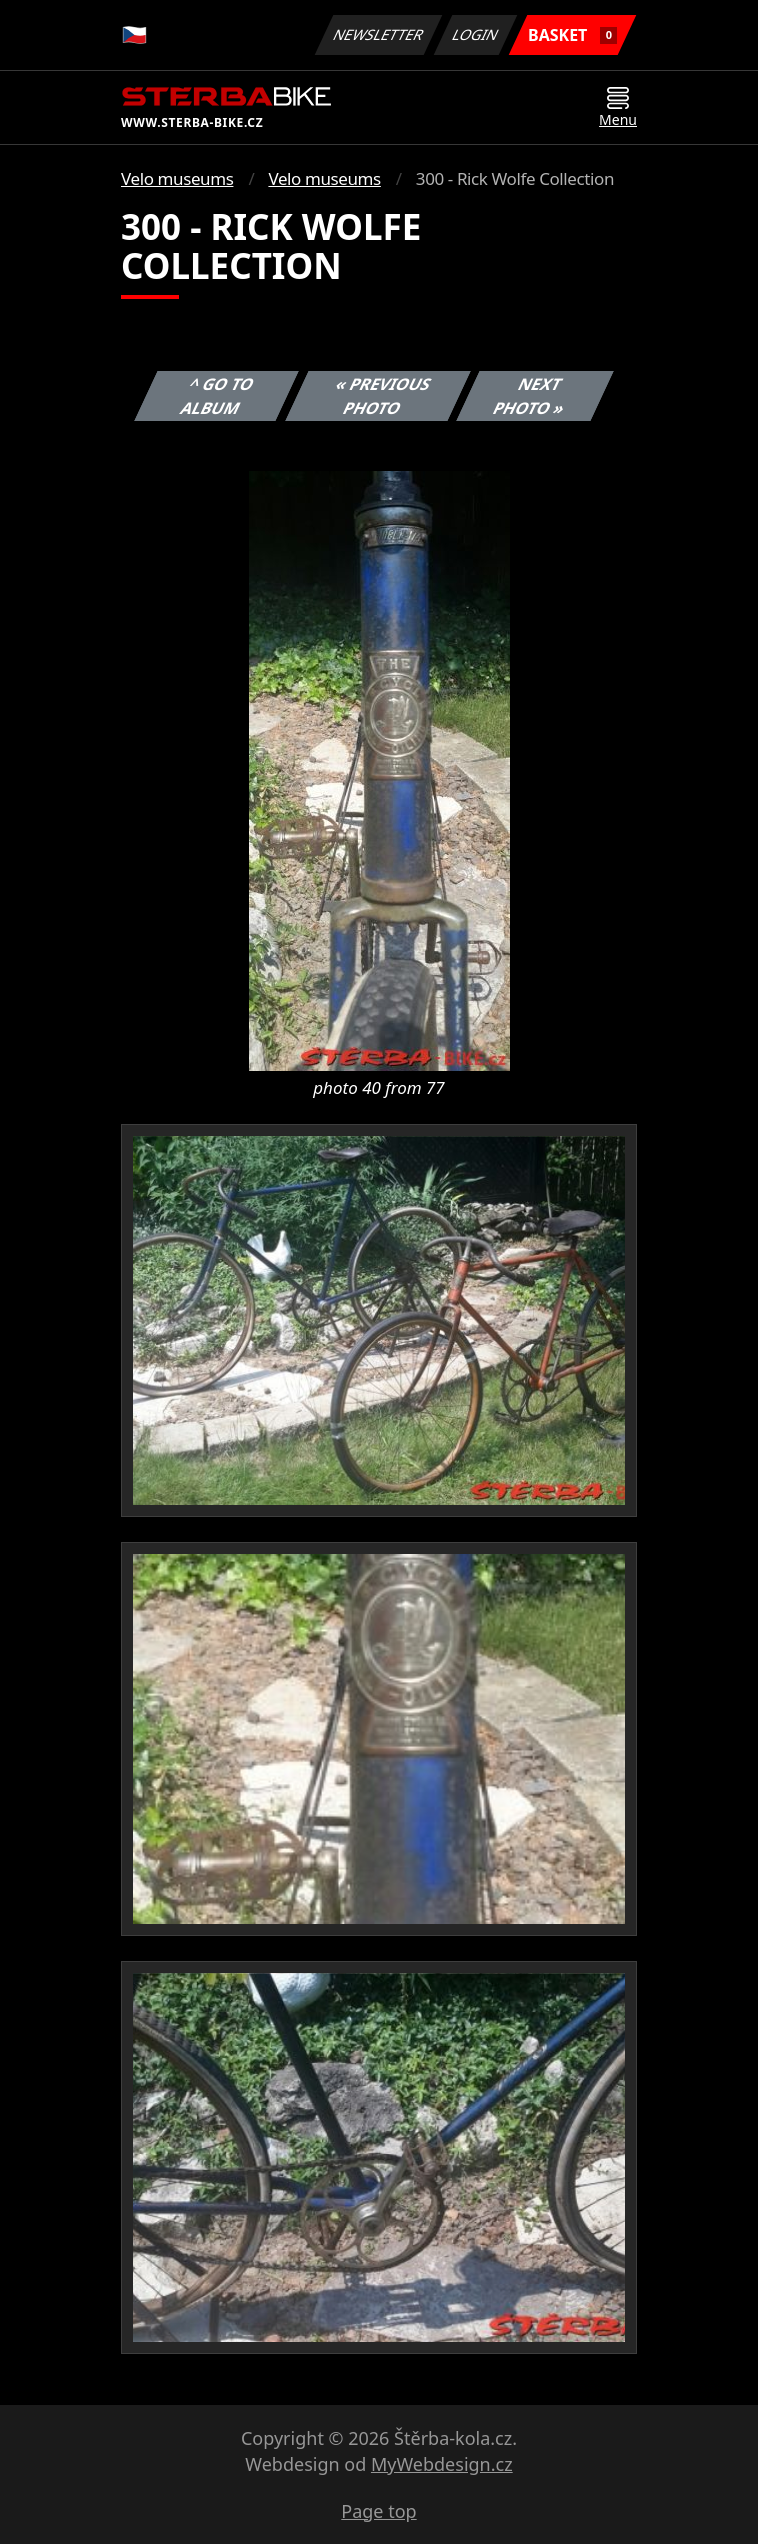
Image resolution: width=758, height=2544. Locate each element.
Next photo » (530, 396)
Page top (378, 2511)
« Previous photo (383, 396)
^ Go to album (218, 396)
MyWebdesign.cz (442, 2464)
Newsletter (378, 34)
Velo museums (177, 178)
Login (476, 34)
